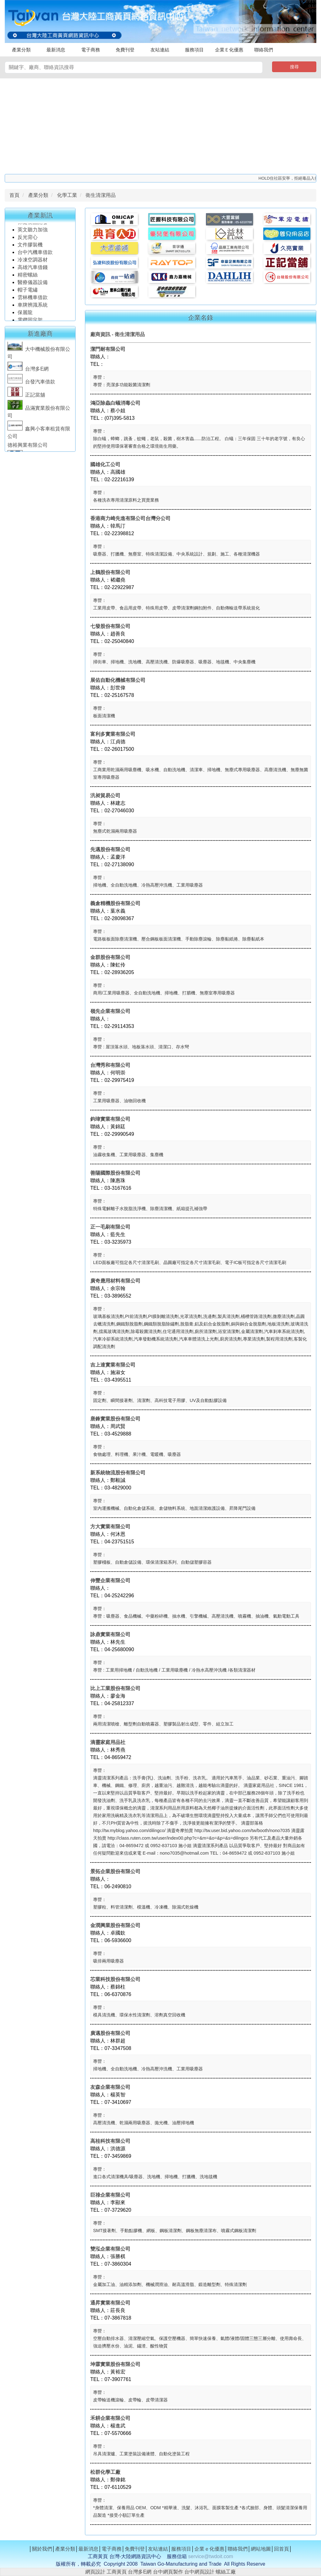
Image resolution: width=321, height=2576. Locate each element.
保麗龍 (25, 315)
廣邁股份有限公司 (110, 2033)
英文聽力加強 (33, 232)
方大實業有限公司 (110, 1526)
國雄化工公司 (105, 464)
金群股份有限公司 (110, 957)
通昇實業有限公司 (110, 2302)
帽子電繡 (28, 292)
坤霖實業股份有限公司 (115, 2364)
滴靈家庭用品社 (107, 1742)
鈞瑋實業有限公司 (110, 1119)
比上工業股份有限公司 (115, 1688)
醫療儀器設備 (33, 285)
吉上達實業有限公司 (112, 1364)
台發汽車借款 (31, 384)
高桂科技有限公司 (110, 2141)
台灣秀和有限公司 (110, 1065)
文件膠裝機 (30, 247)
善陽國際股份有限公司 (115, 1173)
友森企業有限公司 (110, 2087)
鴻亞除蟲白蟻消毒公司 (115, 403)
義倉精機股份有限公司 (115, 903)
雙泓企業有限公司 (110, 2249)
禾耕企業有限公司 (110, 2418)
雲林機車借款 (33, 300)
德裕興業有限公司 (28, 447)
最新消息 (55, 49)
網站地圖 (261, 2549)
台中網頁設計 (199, 2571)
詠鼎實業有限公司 (110, 1634)
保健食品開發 (33, 225)
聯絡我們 (263, 49)
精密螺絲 (28, 277)
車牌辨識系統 (33, 307)
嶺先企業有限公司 (110, 1011)
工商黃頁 (117, 2571)
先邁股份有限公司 (110, 849)
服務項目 (194, 49)
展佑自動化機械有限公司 (117, 680)
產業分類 (21, 49)
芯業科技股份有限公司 (115, 1979)
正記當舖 (26, 397)
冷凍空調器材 (33, 262)
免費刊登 (125, 49)
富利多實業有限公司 (112, 734)
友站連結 (159, 49)
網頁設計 (95, 2571)
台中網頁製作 (168, 2571)
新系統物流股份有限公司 (117, 1472)
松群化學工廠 (105, 2472)
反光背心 (28, 240)
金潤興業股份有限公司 (115, 1925)
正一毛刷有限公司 (110, 1227)
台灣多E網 (28, 371)
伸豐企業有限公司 (110, 1580)
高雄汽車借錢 (33, 270)
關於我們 (42, 2549)
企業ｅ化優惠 (209, 2549)
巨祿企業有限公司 (110, 2195)
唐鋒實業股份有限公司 (115, 1418)
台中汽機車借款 (36, 255)
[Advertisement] (160, 125)
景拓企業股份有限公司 (115, 1871)
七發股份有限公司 (110, 626)
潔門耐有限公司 (107, 349)
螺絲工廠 (226, 2571)
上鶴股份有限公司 (110, 572)
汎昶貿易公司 (105, 795)
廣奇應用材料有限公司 (115, 1280)
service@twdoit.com (210, 2556)
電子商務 (90, 49)
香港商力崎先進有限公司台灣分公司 (130, 518)
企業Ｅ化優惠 (229, 49)
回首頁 (281, 2549)
